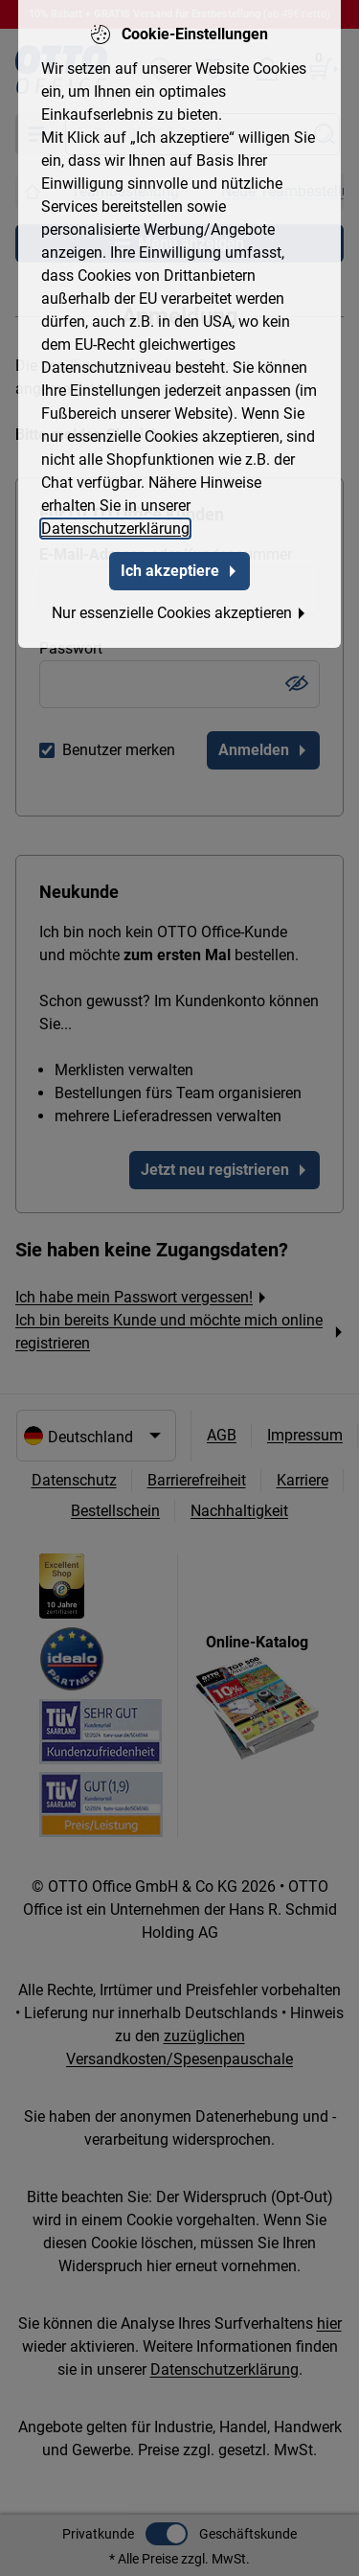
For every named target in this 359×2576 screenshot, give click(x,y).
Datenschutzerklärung (115, 521)
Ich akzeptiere (179, 563)
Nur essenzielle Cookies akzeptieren (179, 605)
